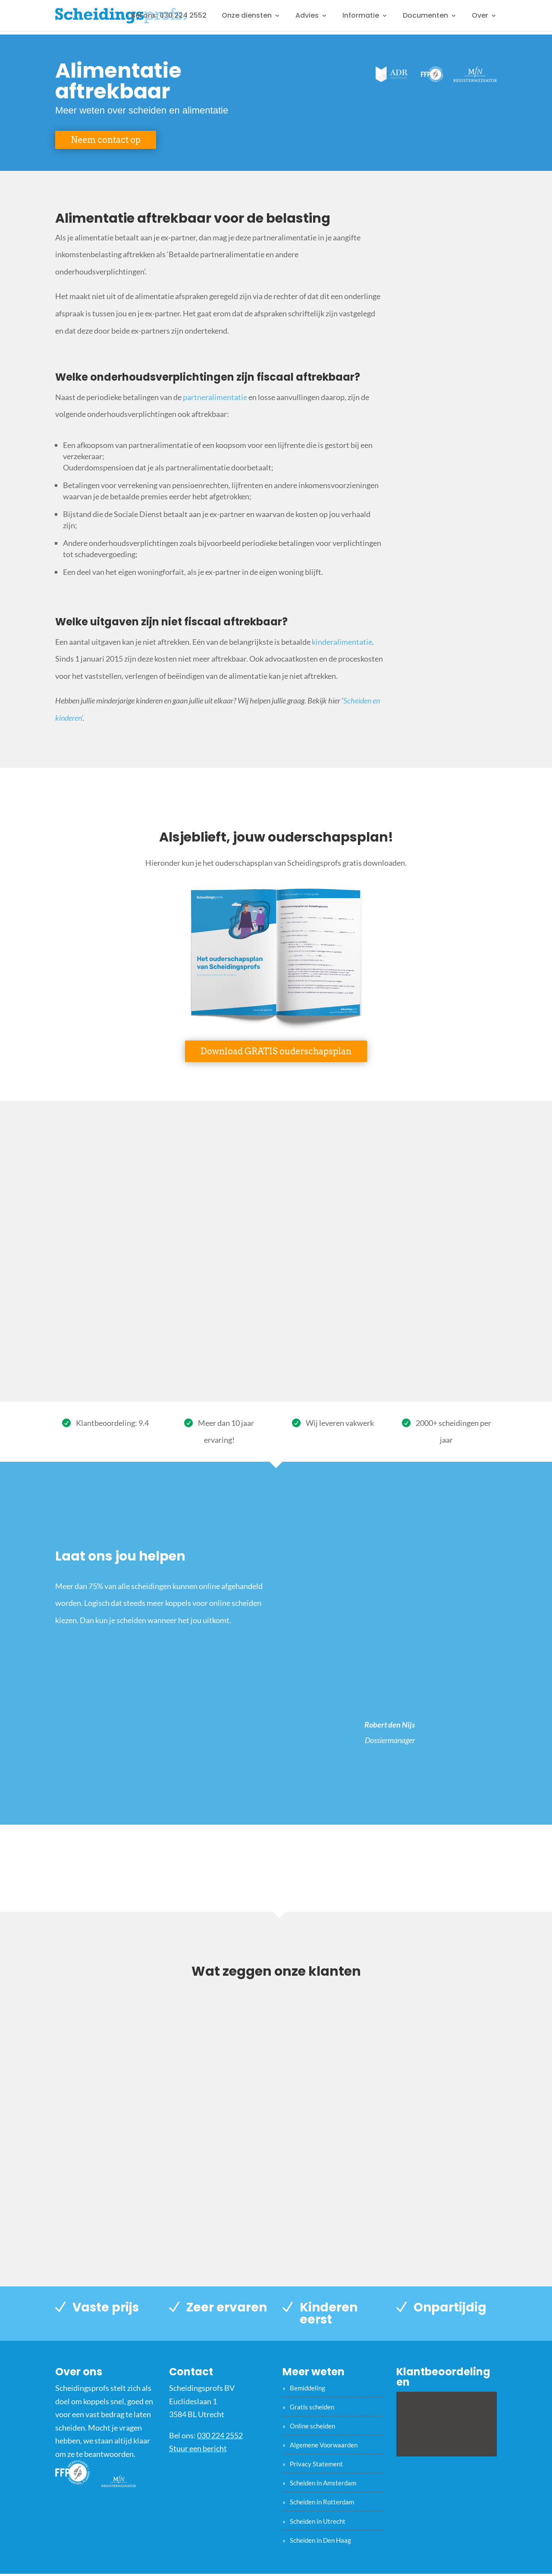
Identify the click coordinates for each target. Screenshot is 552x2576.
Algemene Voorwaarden (324, 2445)
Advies (307, 16)
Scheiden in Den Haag (320, 2540)
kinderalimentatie (342, 641)
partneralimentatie (215, 397)
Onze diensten (247, 16)
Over (480, 16)
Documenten (425, 16)
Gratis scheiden (312, 2407)
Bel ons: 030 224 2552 (169, 16)
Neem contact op (106, 140)
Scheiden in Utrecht (317, 2521)
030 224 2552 (220, 2435)
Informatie (360, 16)
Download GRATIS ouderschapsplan (276, 1051)
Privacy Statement (316, 2464)
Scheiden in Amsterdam (323, 2483)
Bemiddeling (307, 2388)
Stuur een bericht (198, 2448)
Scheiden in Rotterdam (322, 2502)
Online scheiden (312, 2426)
